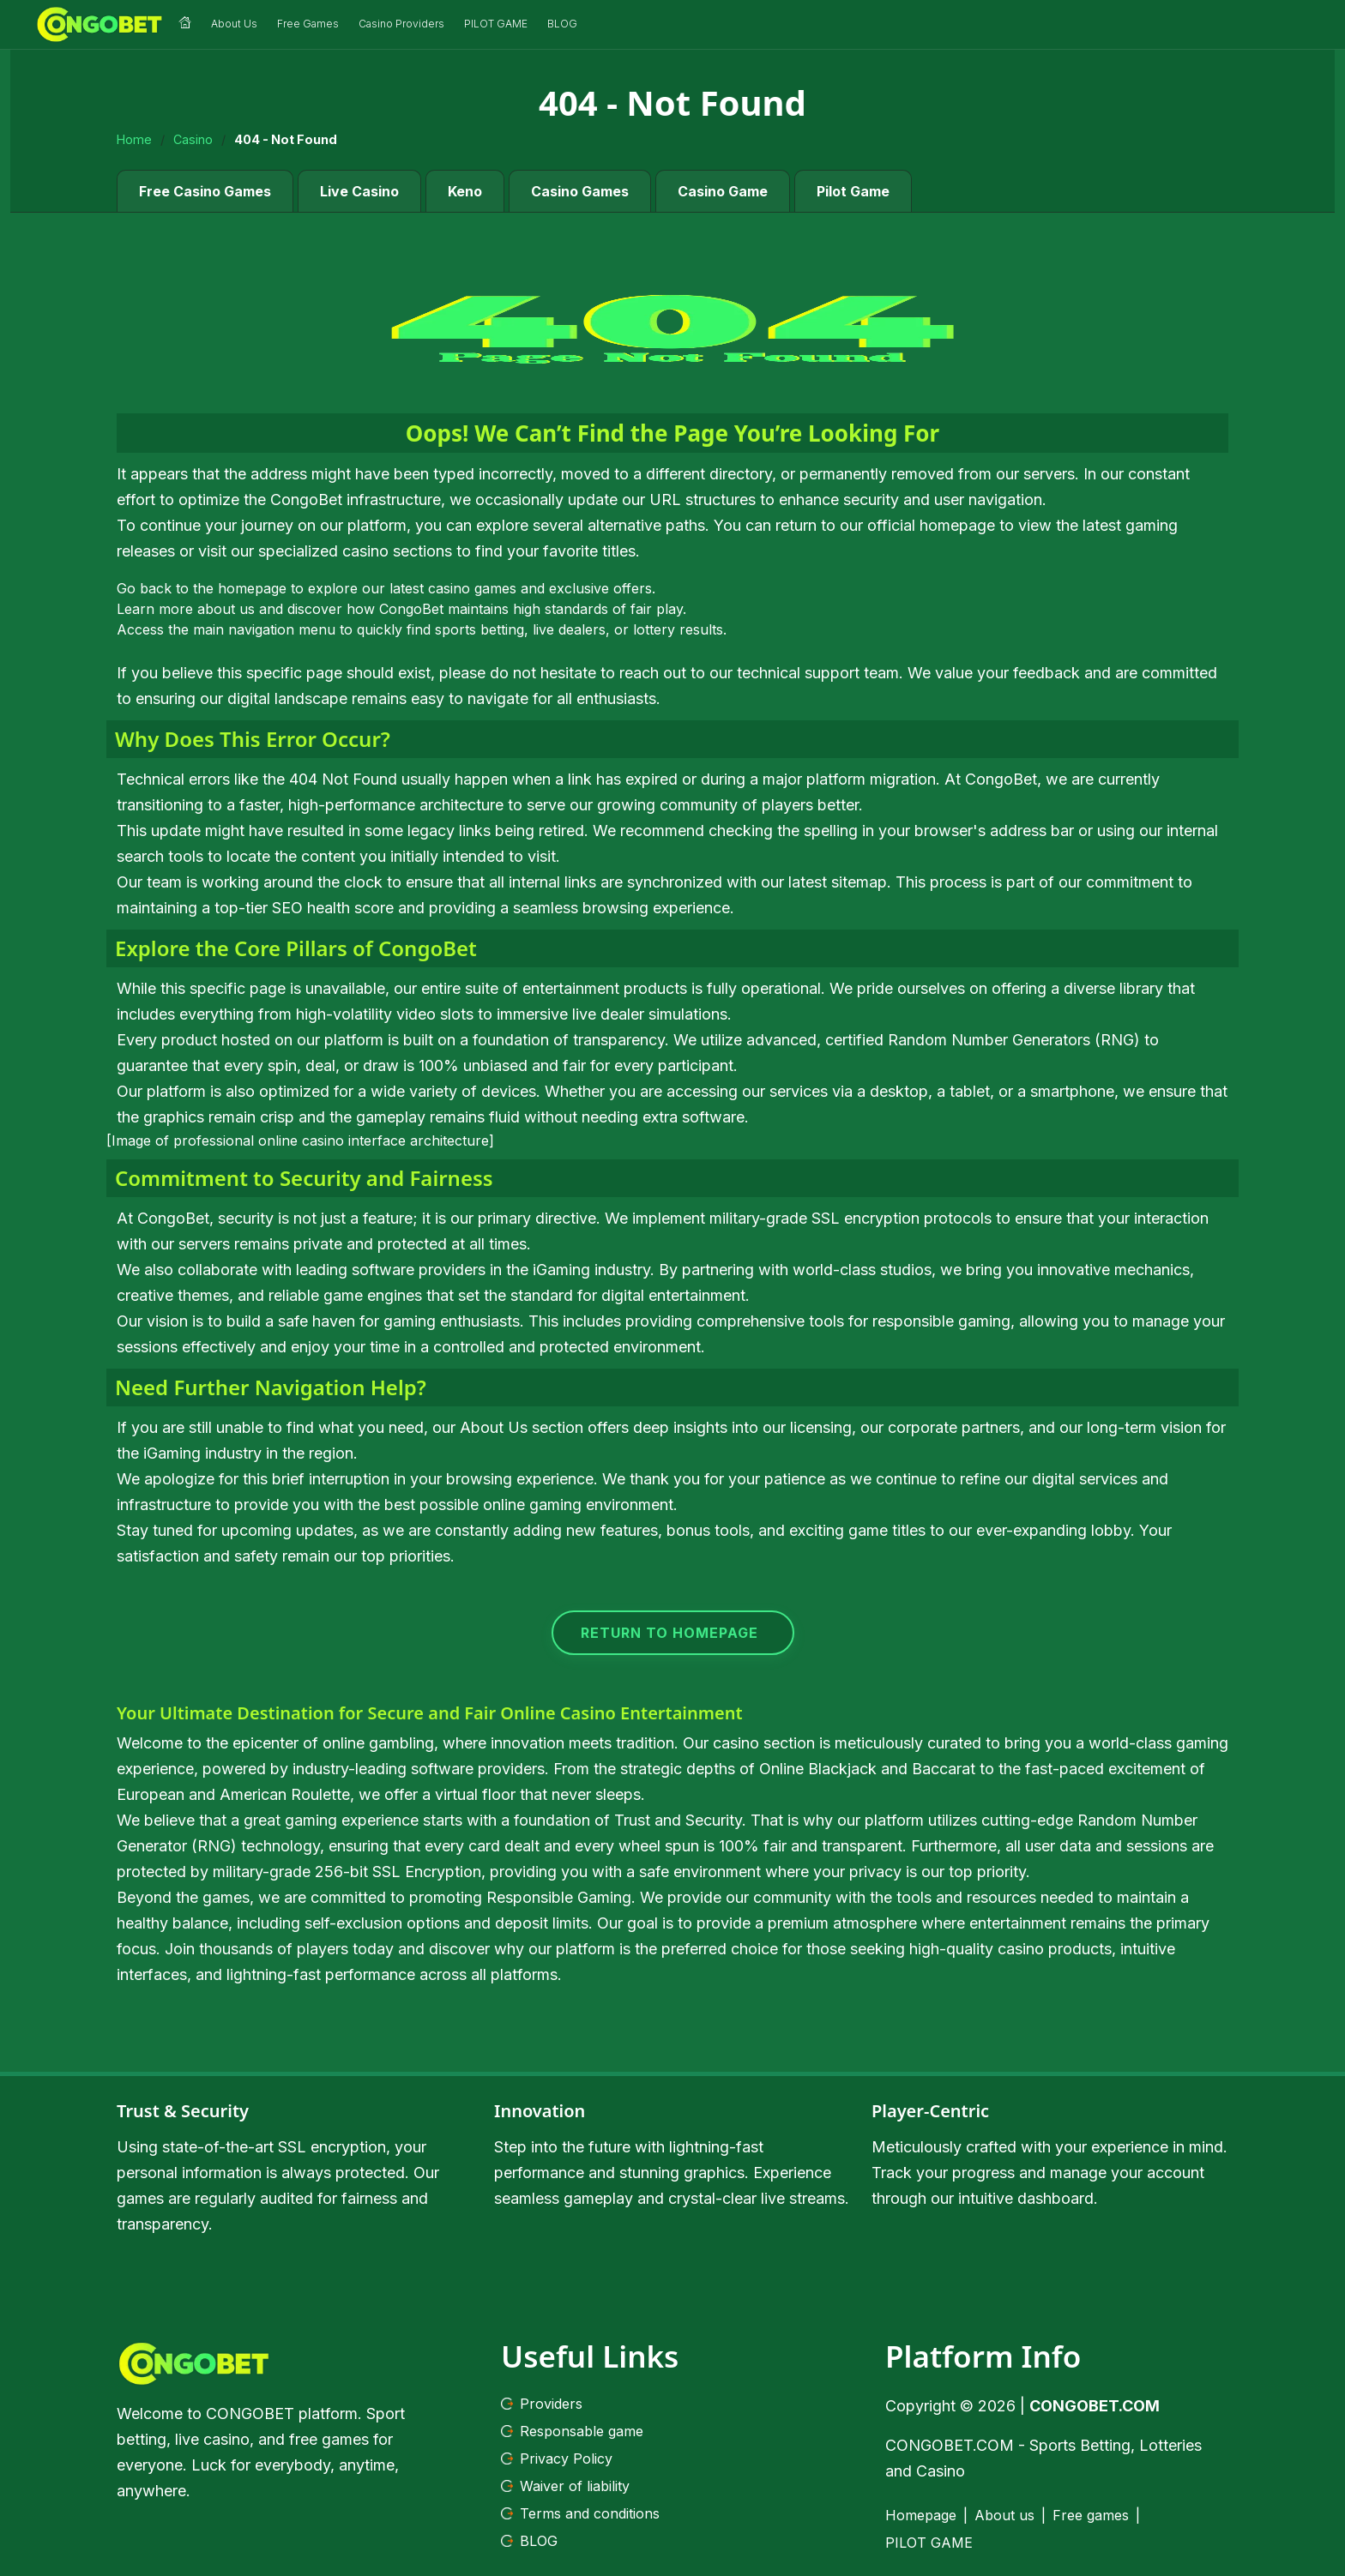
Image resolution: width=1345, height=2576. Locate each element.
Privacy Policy (556, 2456)
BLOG (529, 2538)
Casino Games (580, 187)
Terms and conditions (580, 2510)
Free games (1090, 2512)
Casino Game (723, 187)
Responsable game (572, 2428)
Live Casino (359, 187)
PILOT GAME (929, 2540)
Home (134, 136)
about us (226, 605)
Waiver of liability (565, 2483)
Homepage (920, 2512)
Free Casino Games (205, 187)
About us (1004, 2512)
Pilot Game (853, 187)
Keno (465, 187)
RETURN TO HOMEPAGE (669, 1629)
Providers (541, 2401)
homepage (252, 584)
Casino (193, 136)
